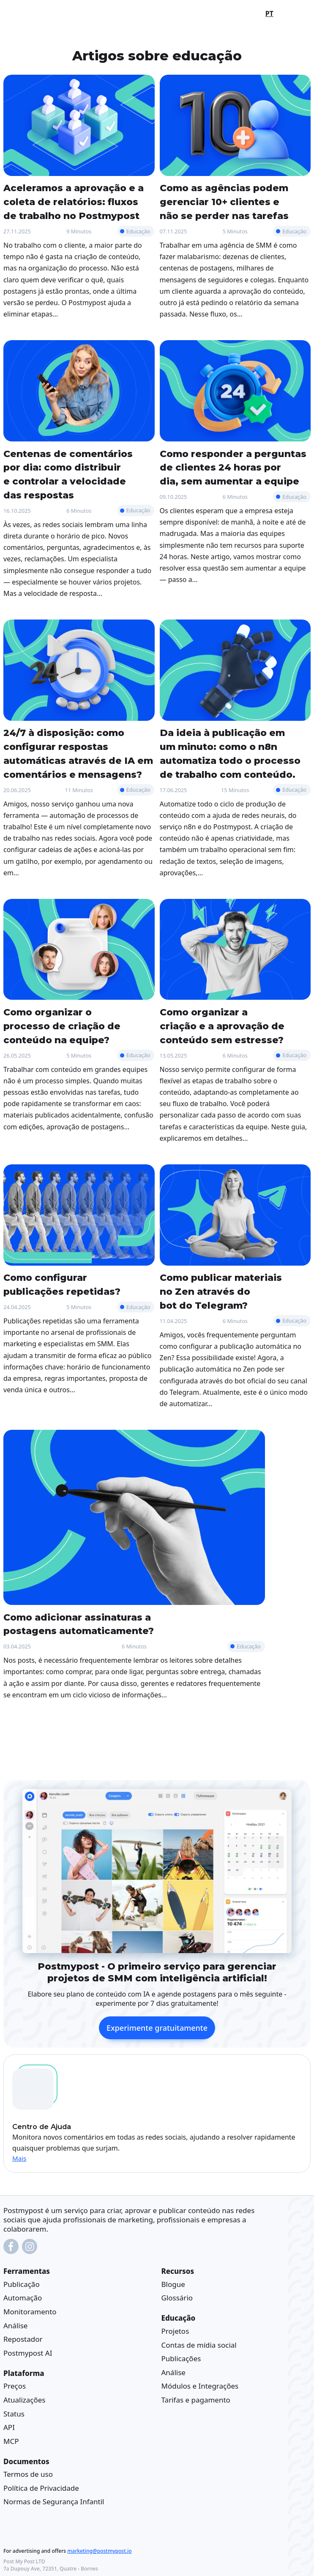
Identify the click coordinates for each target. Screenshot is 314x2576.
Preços (14, 2386)
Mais (19, 2158)
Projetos (175, 2331)
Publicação (21, 2284)
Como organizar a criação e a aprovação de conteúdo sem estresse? (222, 1026)
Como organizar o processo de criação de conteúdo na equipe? (61, 1026)
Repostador (22, 2339)
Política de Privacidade (41, 2487)
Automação (22, 2298)
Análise (15, 2325)
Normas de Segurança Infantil (53, 2501)
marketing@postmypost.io (99, 2550)
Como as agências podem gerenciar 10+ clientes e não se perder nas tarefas (224, 201)
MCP (11, 2441)
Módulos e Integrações (200, 2386)
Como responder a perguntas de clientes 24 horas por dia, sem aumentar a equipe (233, 467)
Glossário (177, 2298)
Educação (138, 231)
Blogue (173, 2284)
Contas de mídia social (199, 2344)
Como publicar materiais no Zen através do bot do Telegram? (221, 1291)
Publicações (181, 2358)
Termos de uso (28, 2474)
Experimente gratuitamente (157, 2027)
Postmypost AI (27, 2352)
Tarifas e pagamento (195, 2400)
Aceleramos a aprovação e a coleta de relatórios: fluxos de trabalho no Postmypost (73, 201)
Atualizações (24, 2400)
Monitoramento (30, 2311)
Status (14, 2413)
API (9, 2427)
